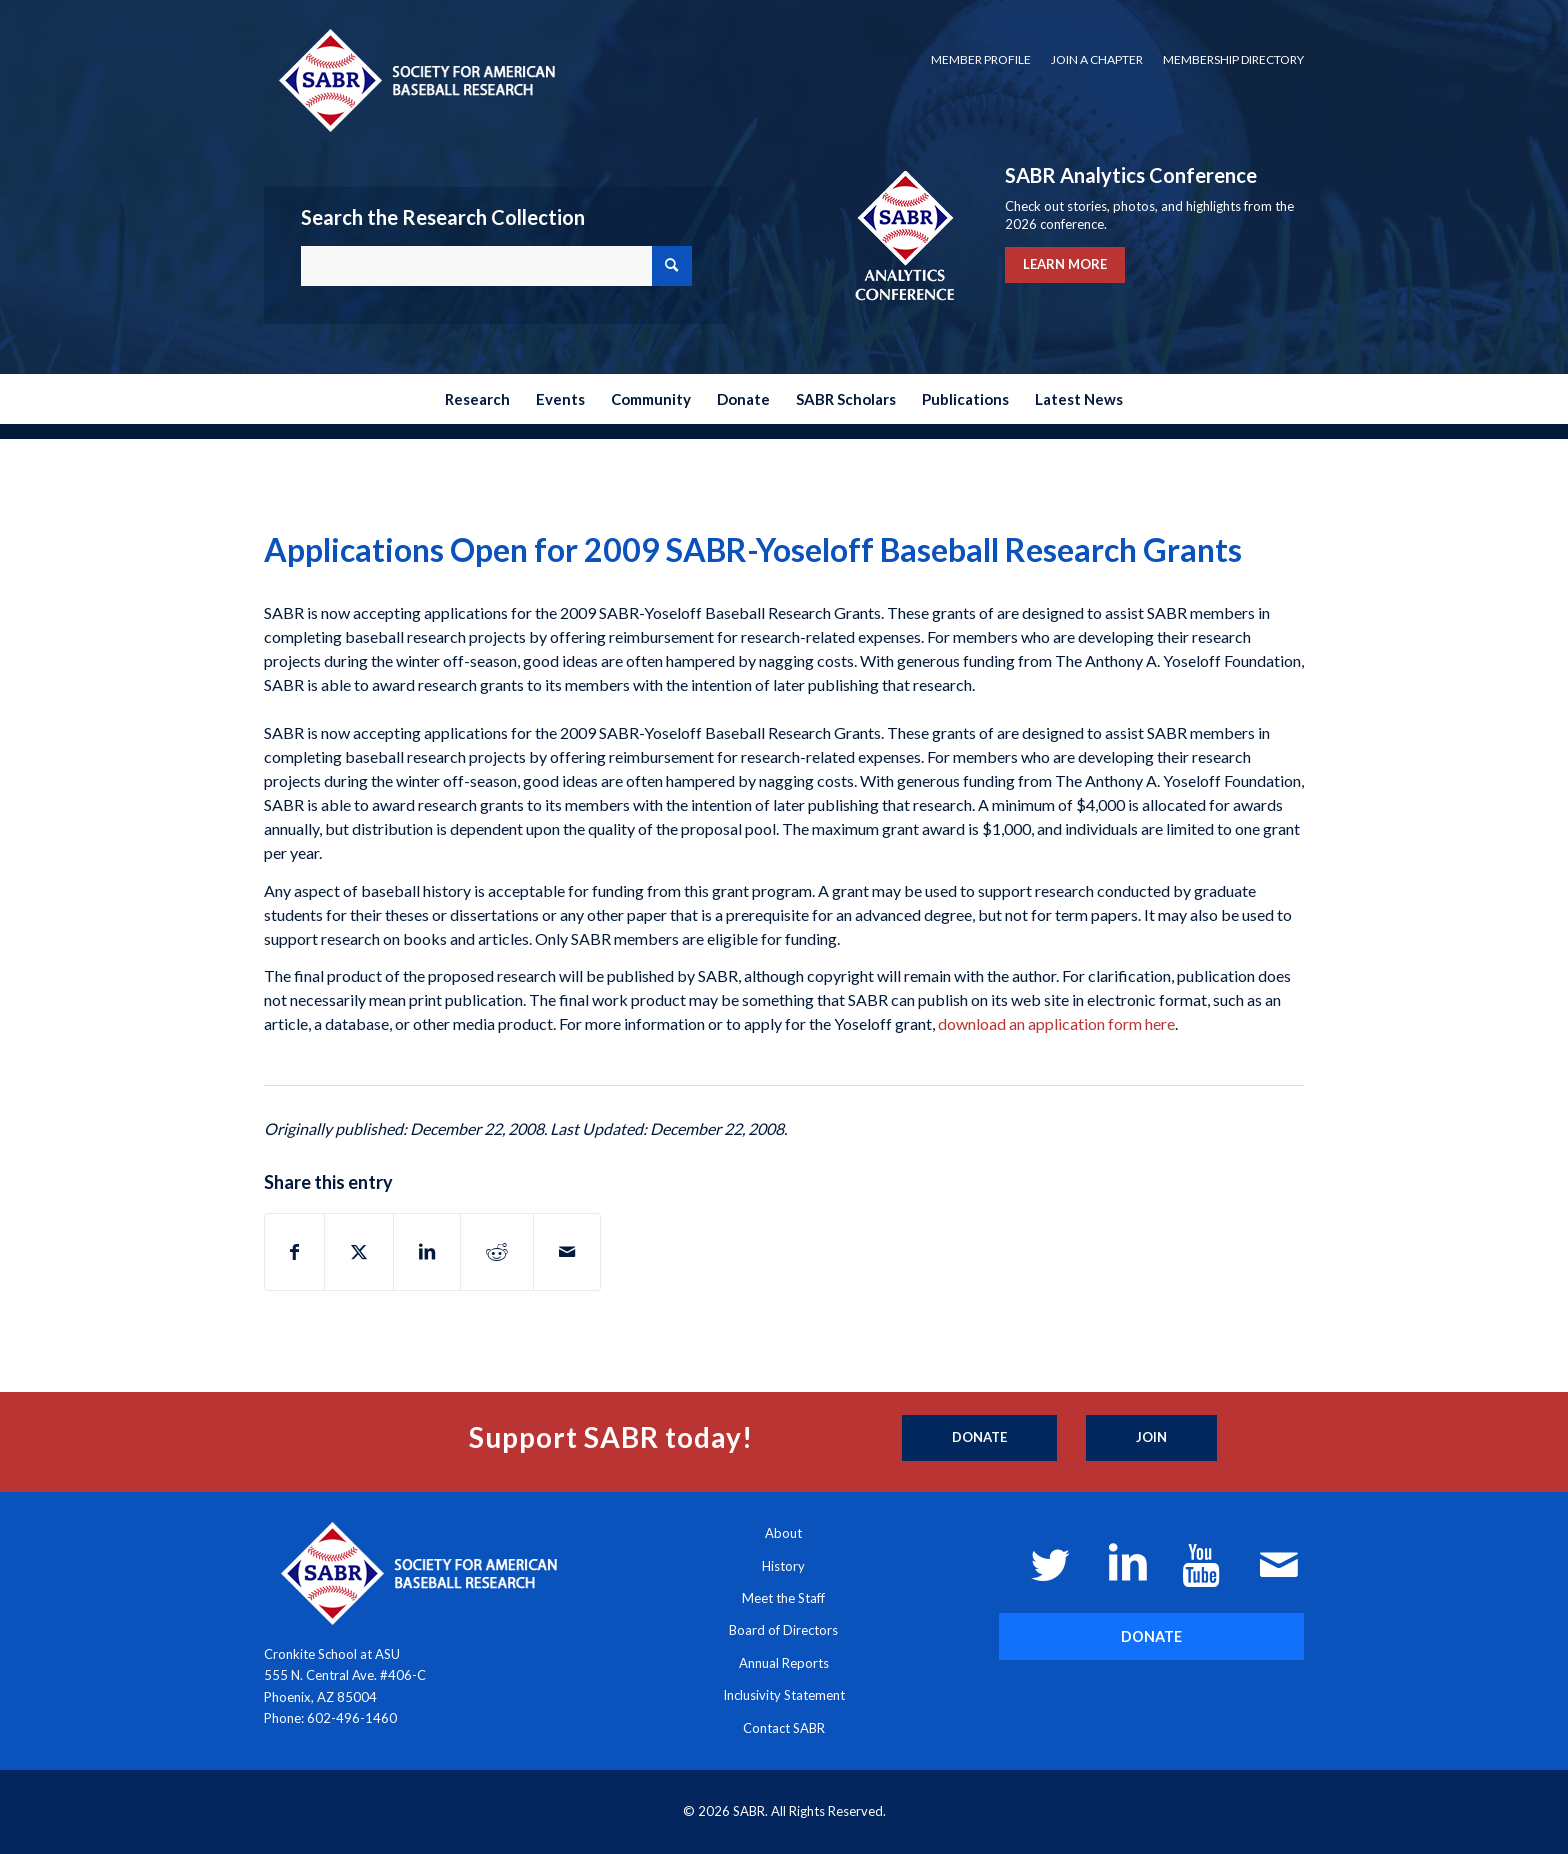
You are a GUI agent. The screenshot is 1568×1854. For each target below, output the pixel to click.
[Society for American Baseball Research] (415, 79)
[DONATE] (1151, 1636)
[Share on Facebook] (294, 1252)
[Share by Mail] (567, 1252)
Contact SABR (784, 1728)
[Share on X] (359, 1252)
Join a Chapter (1097, 59)
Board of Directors (783, 1630)
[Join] (1151, 1438)
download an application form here (1056, 1023)
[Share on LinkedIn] (427, 1252)
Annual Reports (784, 1663)
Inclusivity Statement (784, 1695)
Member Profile (981, 59)
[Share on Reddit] (497, 1252)
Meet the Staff (783, 1598)
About (783, 1533)
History (783, 1566)
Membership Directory (1233, 59)
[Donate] (979, 1438)
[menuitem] (981, 60)
